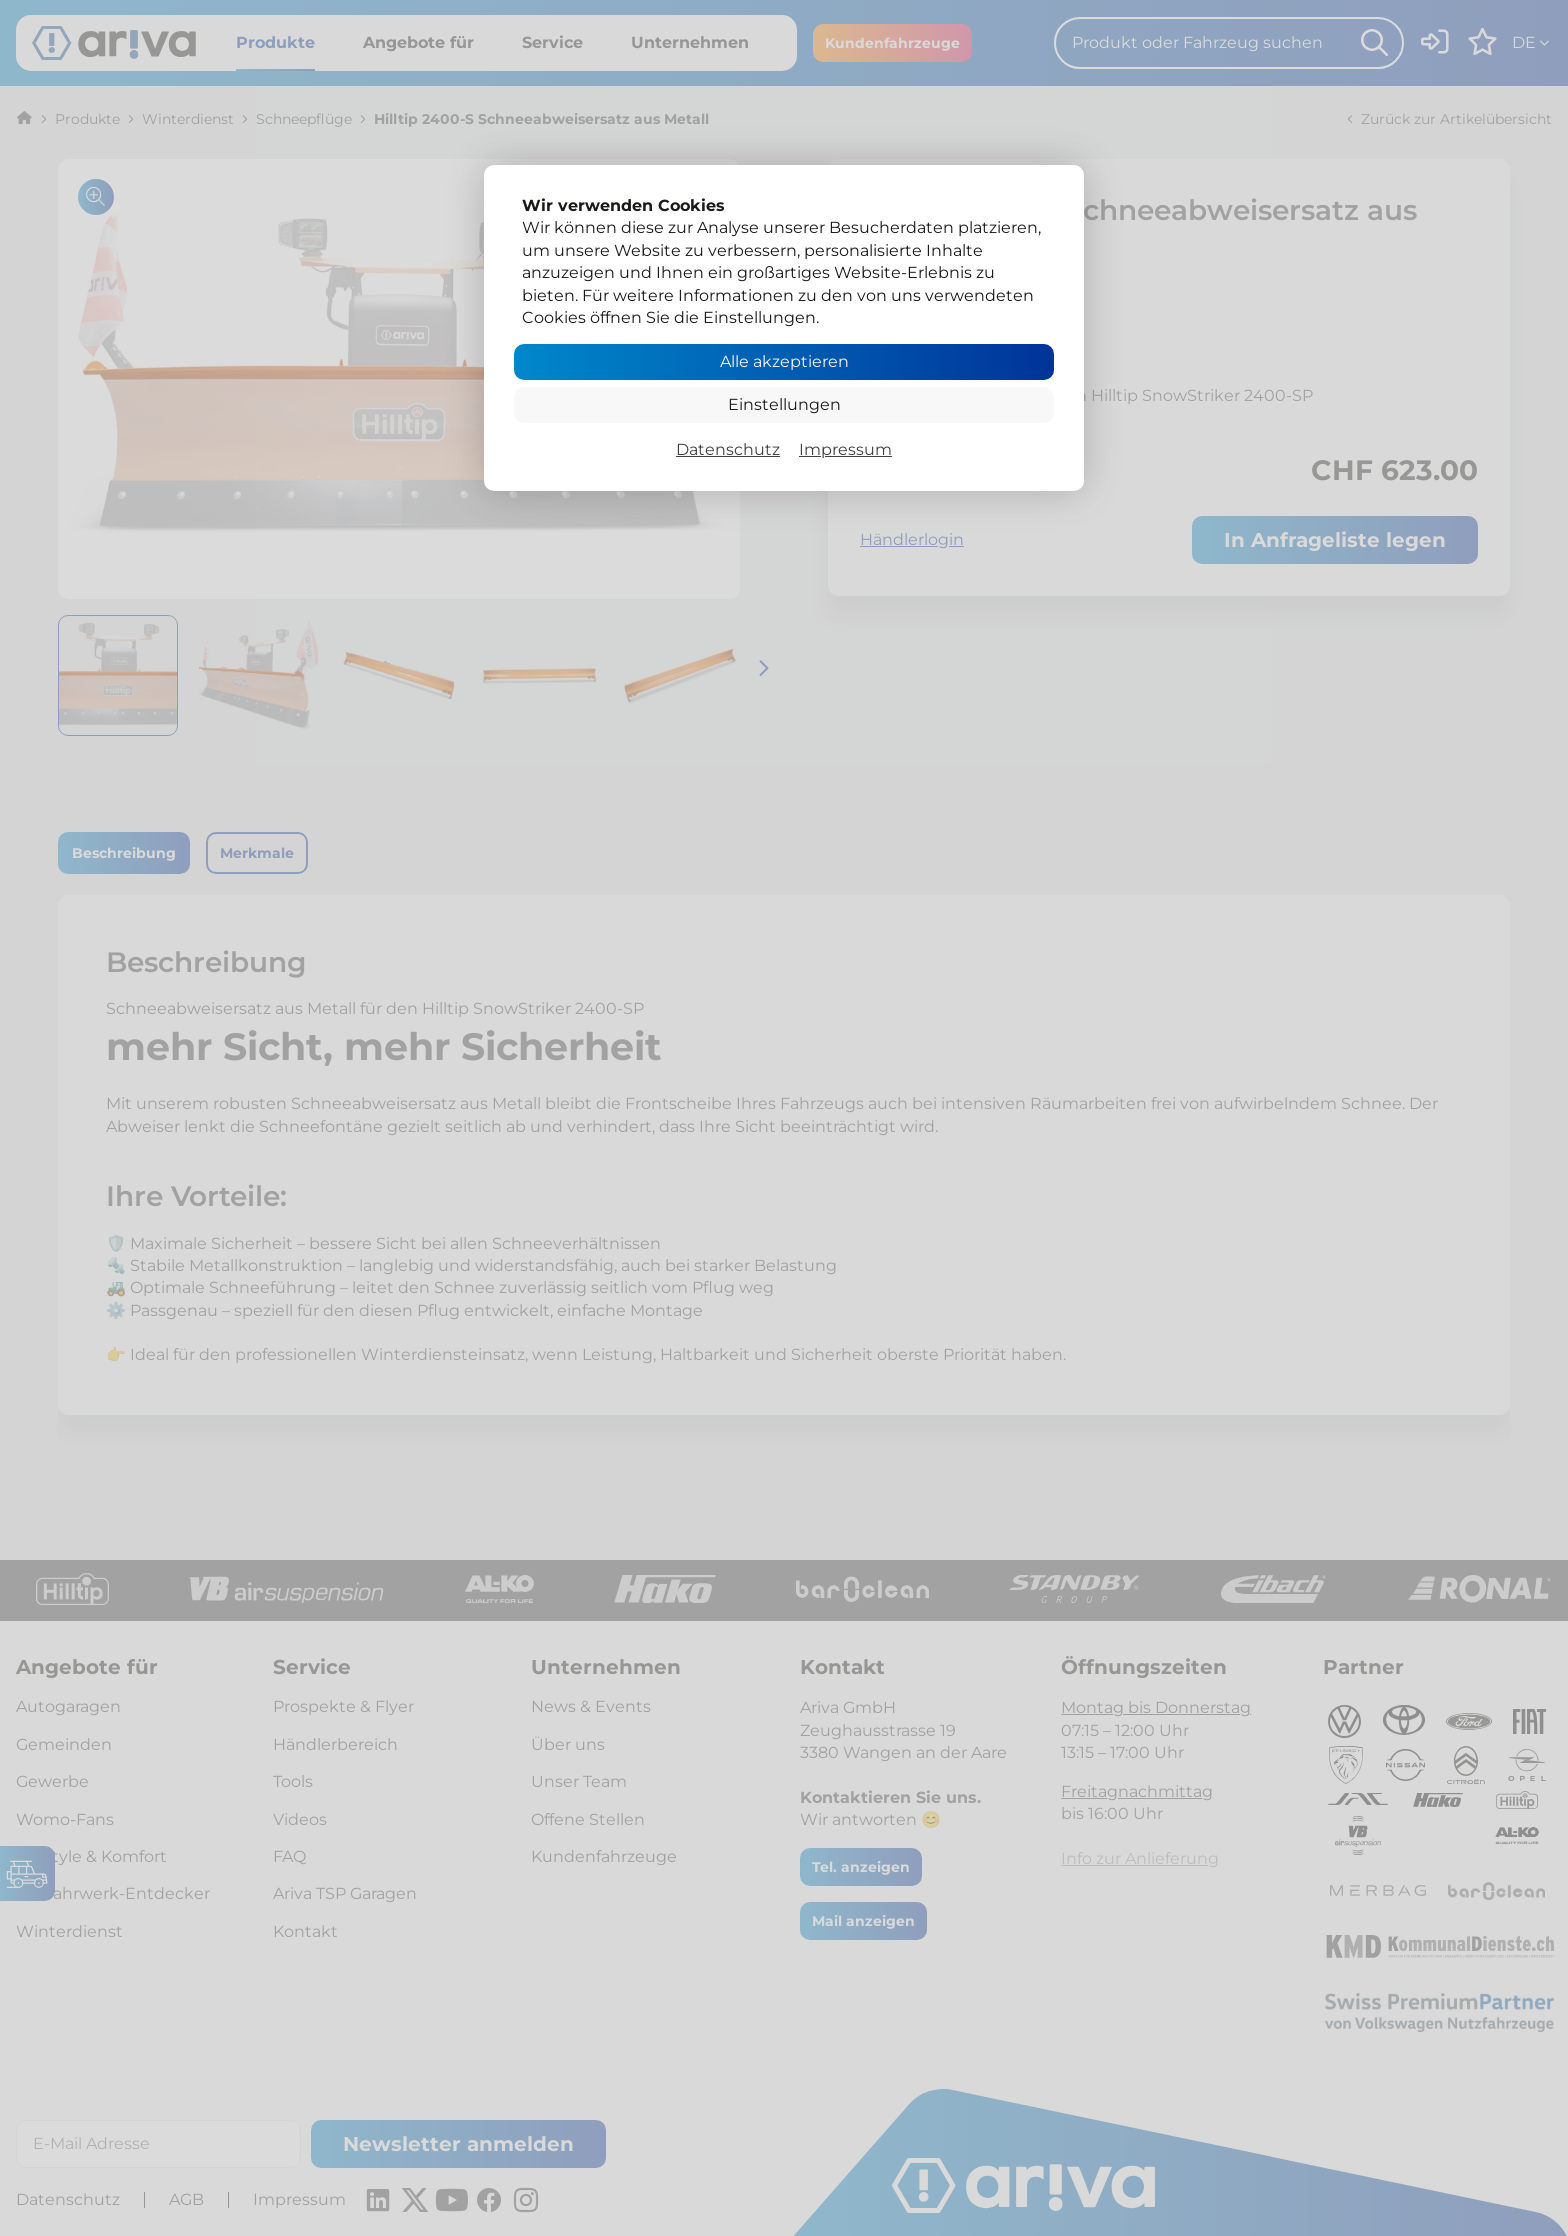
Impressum (845, 449)
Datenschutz (728, 449)
